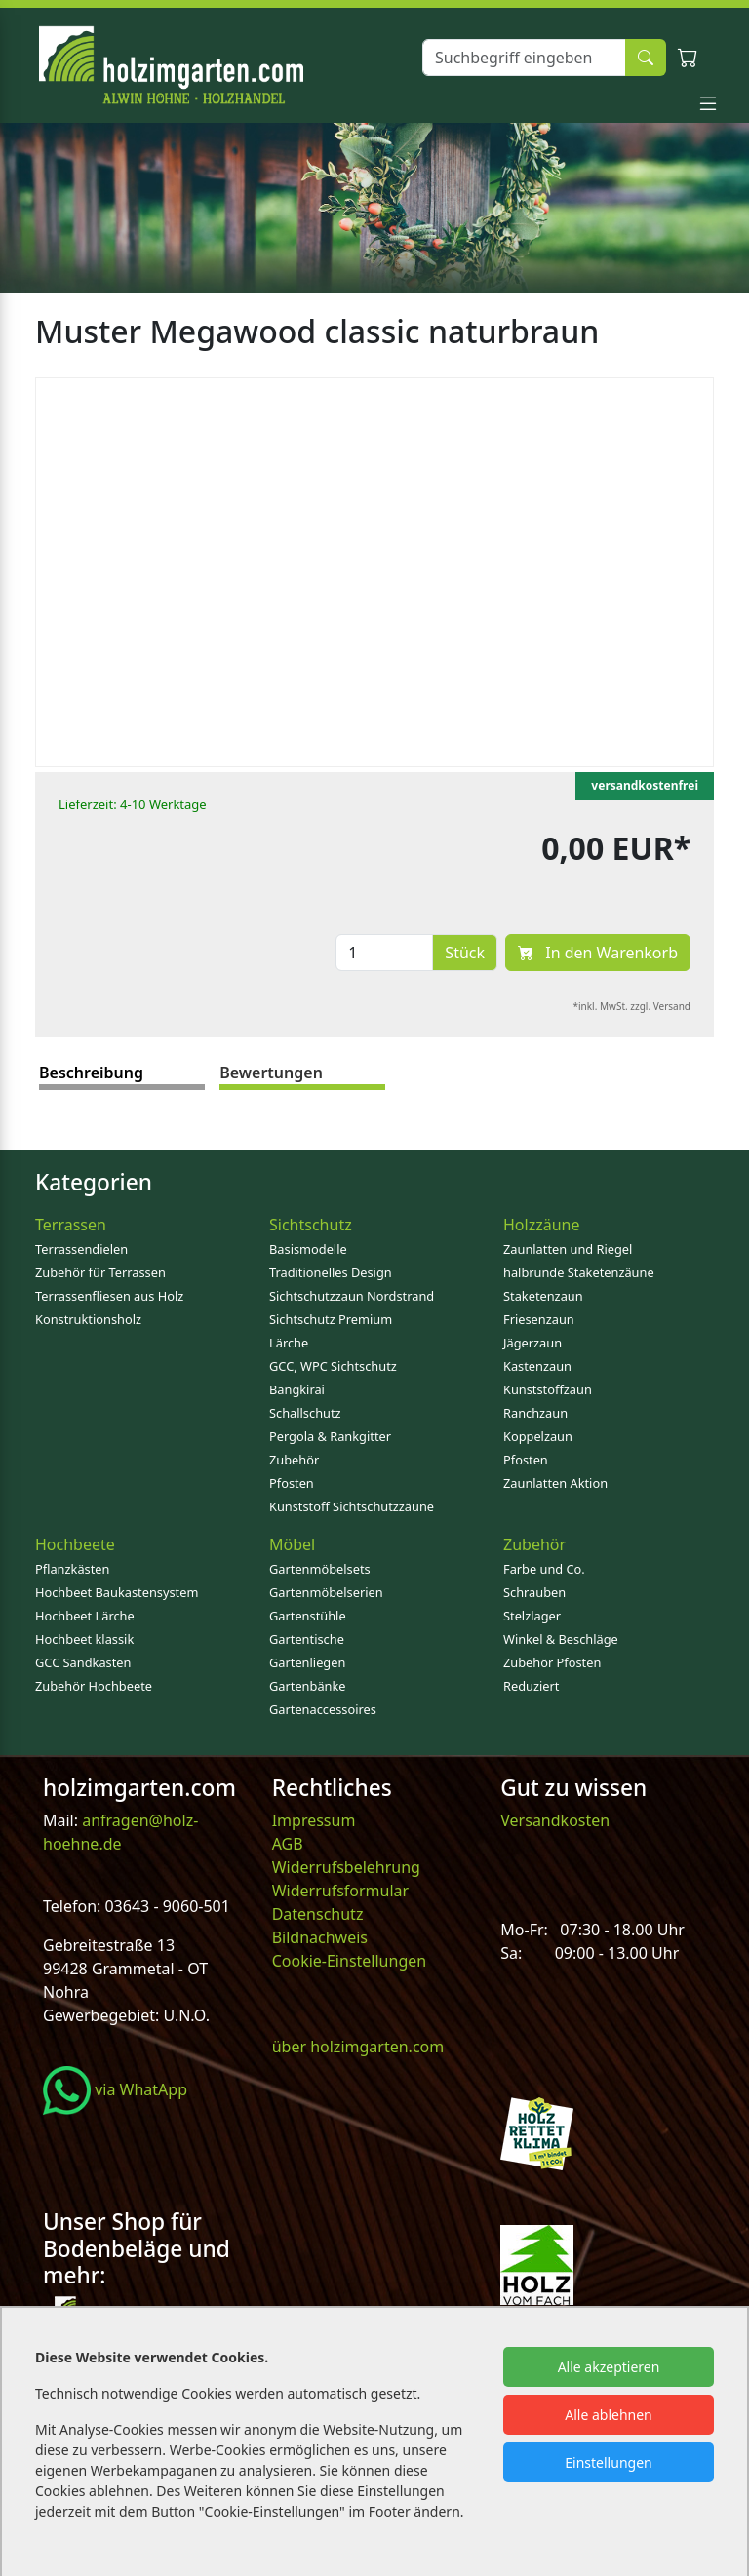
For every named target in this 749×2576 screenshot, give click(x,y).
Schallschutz (305, 1413)
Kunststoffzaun (547, 1389)
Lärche (288, 1342)
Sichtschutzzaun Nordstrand (351, 1296)
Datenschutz (318, 1914)
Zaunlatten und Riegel (567, 1249)
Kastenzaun (537, 1366)
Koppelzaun (537, 1436)
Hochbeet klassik (84, 1639)
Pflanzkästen (72, 1569)
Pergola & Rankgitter (330, 1436)
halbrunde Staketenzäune (578, 1272)
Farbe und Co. (544, 1569)
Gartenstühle (307, 1615)
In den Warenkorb (598, 952)
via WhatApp (115, 2089)
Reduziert (531, 1686)
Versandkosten (555, 1820)
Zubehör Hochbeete (93, 1686)
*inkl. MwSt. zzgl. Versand (632, 1006)
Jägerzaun (532, 1342)
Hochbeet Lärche (85, 1615)
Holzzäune (541, 1224)
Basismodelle (308, 1249)
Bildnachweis (322, 1937)
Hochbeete (75, 1544)
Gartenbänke (307, 1686)
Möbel (292, 1544)
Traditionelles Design (330, 1272)
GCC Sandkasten (83, 1662)
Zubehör (294, 1459)
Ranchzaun (535, 1413)
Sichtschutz (310, 1224)
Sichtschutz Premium (330, 1319)
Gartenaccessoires (322, 1709)
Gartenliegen (307, 1662)
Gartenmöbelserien (326, 1592)
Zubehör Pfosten (552, 1662)
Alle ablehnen (608, 2414)
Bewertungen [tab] (271, 1072)
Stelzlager (532, 1615)
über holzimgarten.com (358, 2046)
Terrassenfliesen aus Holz (109, 1296)
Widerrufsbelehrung (346, 1867)
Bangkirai (297, 1389)
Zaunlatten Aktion (555, 1483)
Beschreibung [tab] (91, 1072)
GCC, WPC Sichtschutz (333, 1366)
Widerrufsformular (341, 1890)
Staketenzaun (543, 1296)
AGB (287, 1843)
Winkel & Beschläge (560, 1639)
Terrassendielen (81, 1249)
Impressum (314, 1820)
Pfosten (291, 1483)
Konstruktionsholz (88, 1319)
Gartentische (306, 1639)
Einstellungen (608, 2462)
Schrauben (534, 1592)
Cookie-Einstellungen (349, 1960)
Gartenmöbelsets (320, 1569)
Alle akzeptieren (609, 2367)
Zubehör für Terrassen (100, 1272)
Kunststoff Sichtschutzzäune (351, 1506)
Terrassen (70, 1224)
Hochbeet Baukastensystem (116, 1592)
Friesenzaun (538, 1319)
